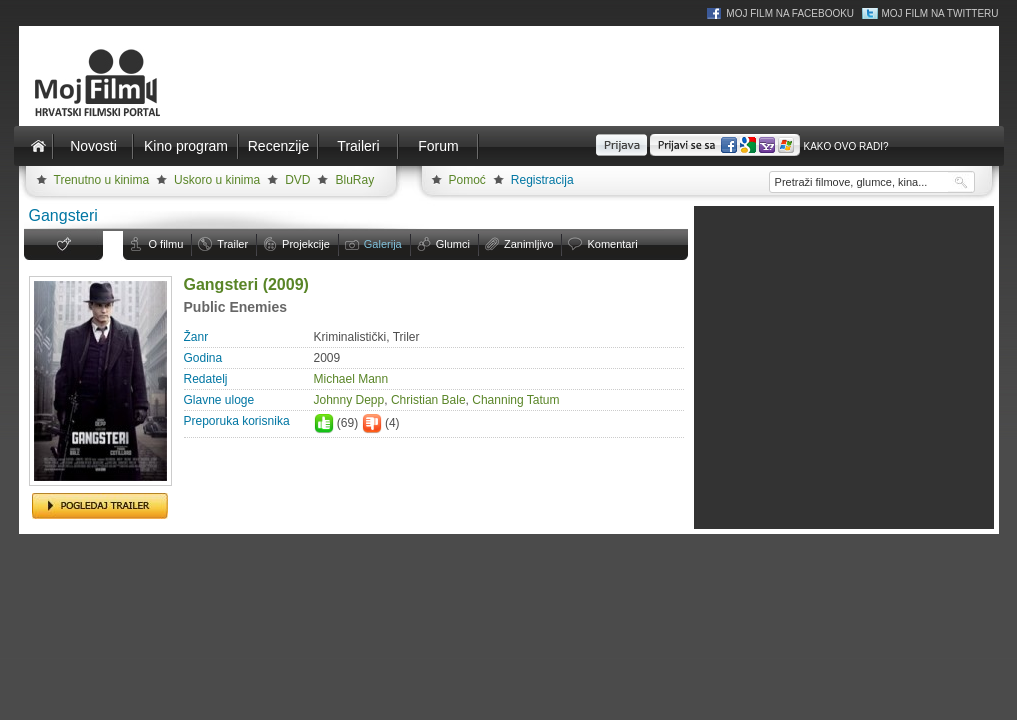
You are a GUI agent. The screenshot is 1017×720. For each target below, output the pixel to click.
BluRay (354, 180)
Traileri (358, 146)
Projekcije (306, 244)
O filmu (166, 244)
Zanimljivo (529, 244)
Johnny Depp (349, 400)
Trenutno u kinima (102, 180)
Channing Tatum (515, 400)
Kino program (186, 146)
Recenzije (278, 146)
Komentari (612, 244)
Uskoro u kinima (217, 180)
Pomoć (467, 180)
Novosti (93, 146)
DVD (297, 180)
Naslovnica (39, 146)
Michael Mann (351, 379)
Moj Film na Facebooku (790, 13)
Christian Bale (428, 400)
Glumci (453, 244)
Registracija (542, 180)
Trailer (232, 244)
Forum (438, 146)
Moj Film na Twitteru (939, 13)
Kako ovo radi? (845, 146)
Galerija (383, 244)
